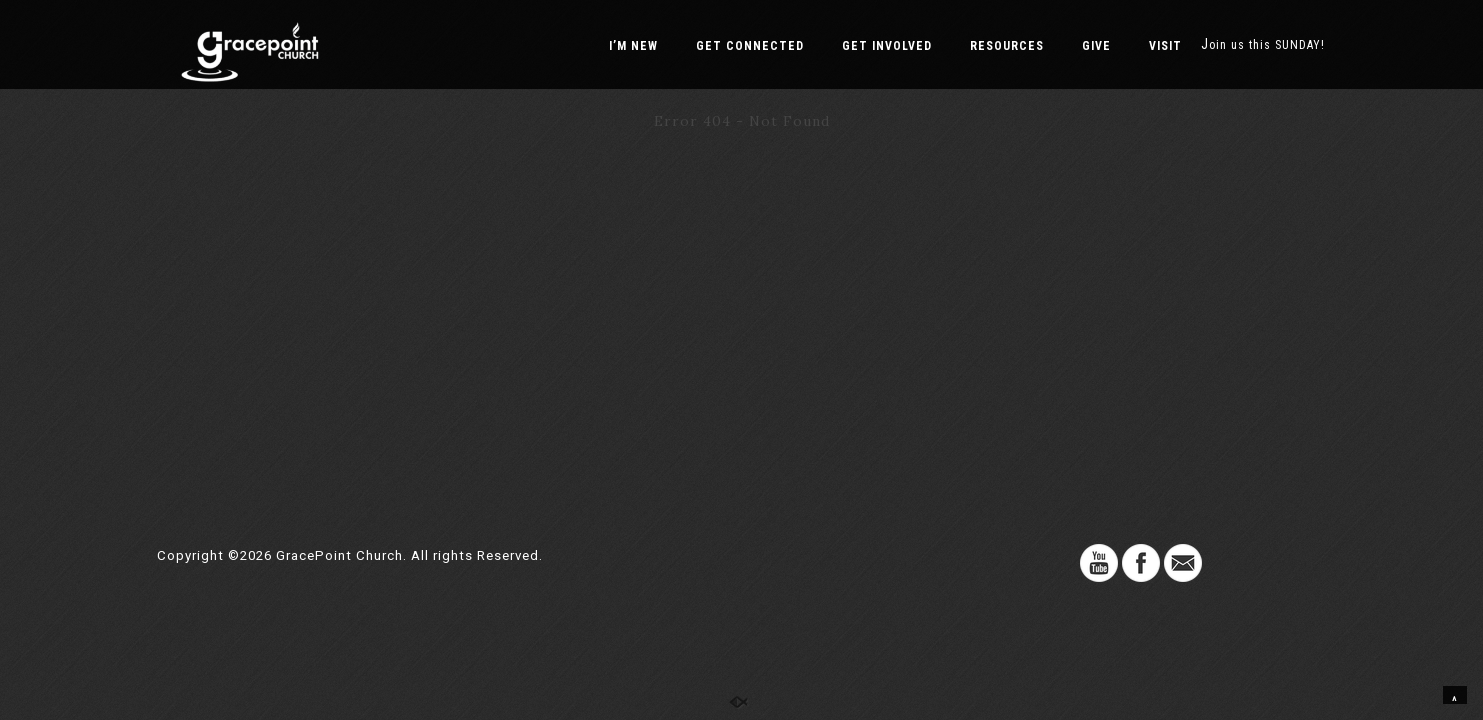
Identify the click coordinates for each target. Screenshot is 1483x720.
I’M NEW (633, 46)
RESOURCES (1007, 46)
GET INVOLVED (887, 46)
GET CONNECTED (750, 46)
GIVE (1096, 46)
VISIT (1165, 46)
